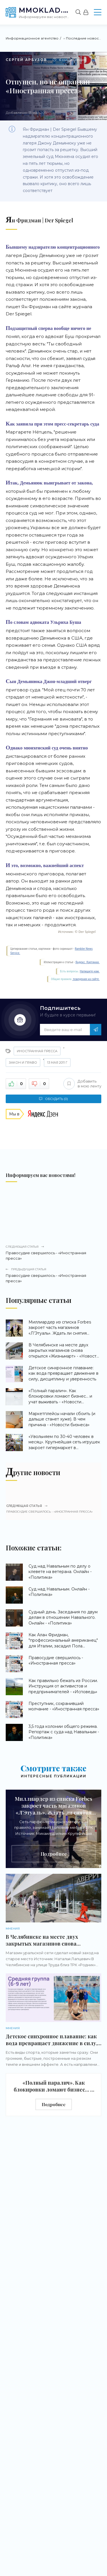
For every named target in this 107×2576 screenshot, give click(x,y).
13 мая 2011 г (57, 1063)
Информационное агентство (32, 38)
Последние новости (84, 38)
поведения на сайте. (86, 979)
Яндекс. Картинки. (87, 962)
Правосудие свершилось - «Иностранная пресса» (53, 1253)
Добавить (82, 1084)
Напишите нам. (90, 971)
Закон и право (23, 1063)
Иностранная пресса (37, 1051)
